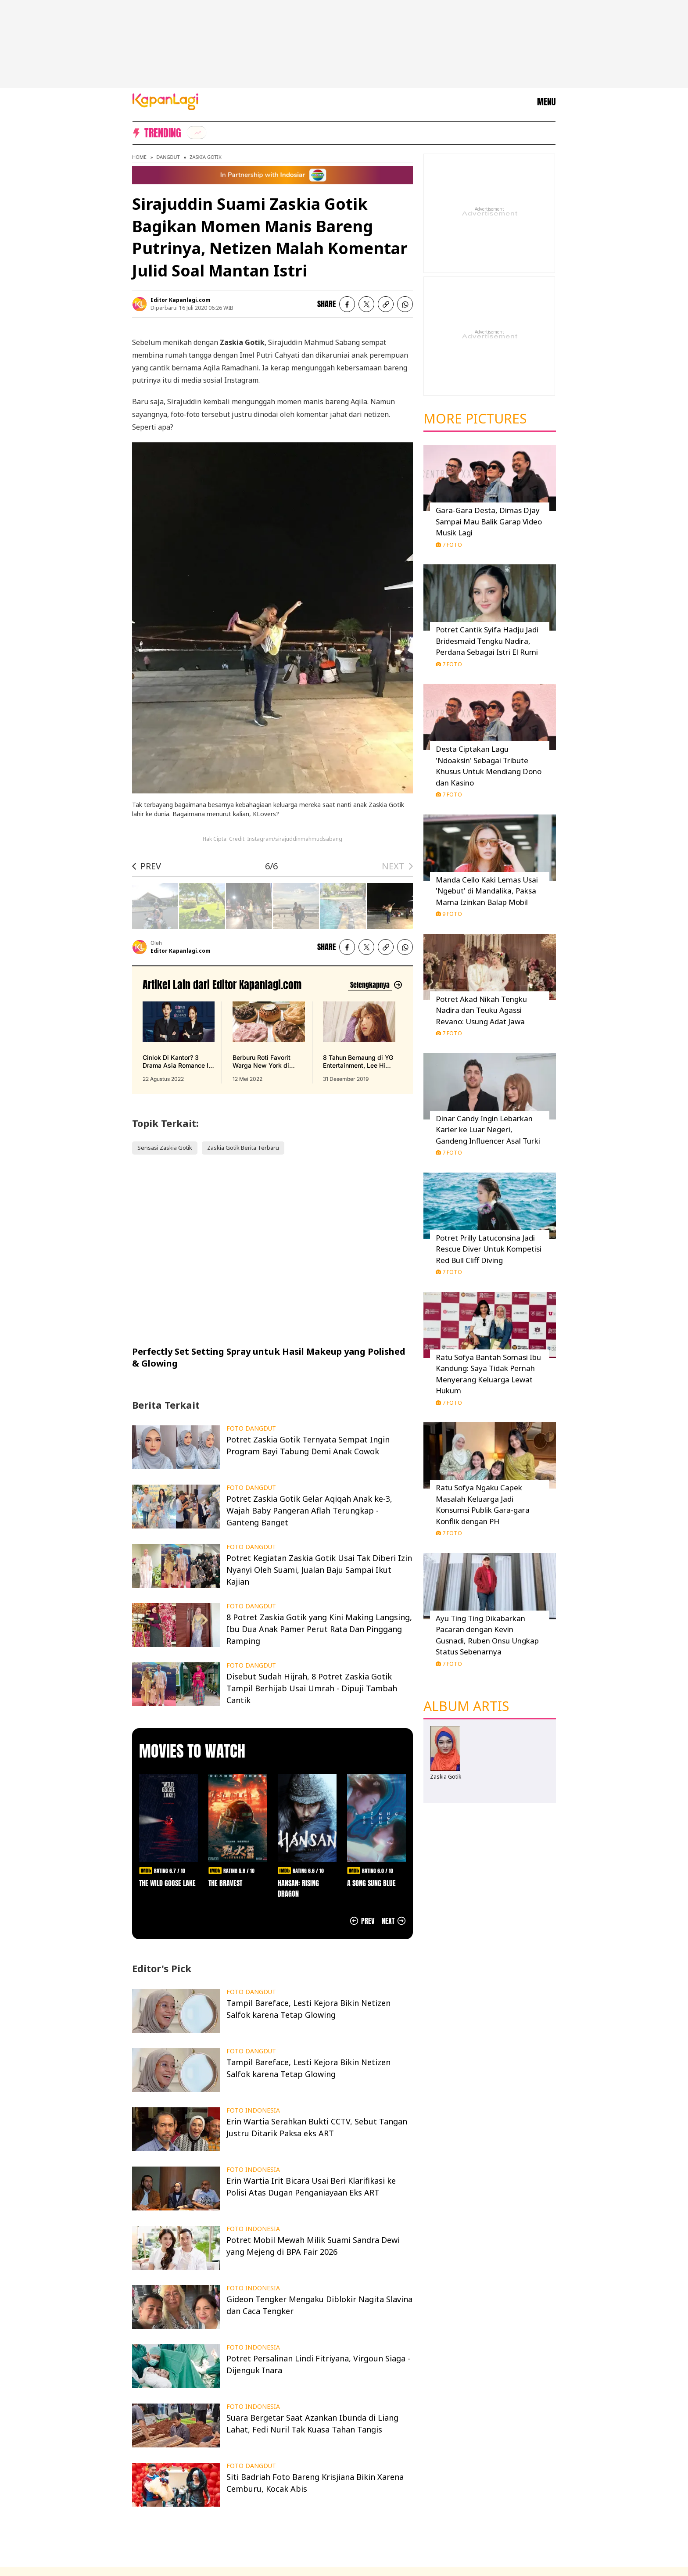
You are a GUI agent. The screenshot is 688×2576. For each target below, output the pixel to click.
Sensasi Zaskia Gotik (164, 1148)
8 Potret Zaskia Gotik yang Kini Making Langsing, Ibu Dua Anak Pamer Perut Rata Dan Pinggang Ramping (319, 1629)
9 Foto (449, 914)
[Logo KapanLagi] (165, 101)
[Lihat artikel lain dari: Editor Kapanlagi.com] (375, 984)
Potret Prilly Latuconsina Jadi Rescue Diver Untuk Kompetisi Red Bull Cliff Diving (488, 1249)
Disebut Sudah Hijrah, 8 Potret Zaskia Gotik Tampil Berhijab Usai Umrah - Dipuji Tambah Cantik (311, 1688)
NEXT (393, 866)
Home (139, 157)
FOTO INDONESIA (253, 2110)
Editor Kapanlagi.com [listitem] (180, 300)
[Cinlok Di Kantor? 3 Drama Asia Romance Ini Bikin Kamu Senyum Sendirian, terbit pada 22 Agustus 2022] (179, 1042)
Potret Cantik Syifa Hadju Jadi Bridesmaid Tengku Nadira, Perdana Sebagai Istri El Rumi (487, 640)
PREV (150, 866)
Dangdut (167, 157)
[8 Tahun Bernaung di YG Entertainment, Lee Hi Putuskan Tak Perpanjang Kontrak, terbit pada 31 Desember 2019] (359, 1042)
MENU (546, 102)
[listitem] (196, 132)
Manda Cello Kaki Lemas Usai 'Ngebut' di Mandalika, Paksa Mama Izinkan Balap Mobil (487, 891)
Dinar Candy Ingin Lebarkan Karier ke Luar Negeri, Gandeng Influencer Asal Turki (488, 1129)
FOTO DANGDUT (251, 1428)
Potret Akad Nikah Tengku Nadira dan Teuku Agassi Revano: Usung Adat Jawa (481, 1010)
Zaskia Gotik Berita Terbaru (243, 1148)
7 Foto (449, 545)
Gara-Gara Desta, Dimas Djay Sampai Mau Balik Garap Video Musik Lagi (489, 521)
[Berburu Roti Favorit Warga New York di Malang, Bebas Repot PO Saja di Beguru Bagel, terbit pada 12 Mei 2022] (269, 1042)
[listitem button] (386, 304)
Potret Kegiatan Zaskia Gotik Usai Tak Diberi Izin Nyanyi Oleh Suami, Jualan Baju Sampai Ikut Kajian (319, 1570)
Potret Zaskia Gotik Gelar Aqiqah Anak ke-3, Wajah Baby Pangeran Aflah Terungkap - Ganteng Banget (309, 1510)
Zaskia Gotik (206, 157)
